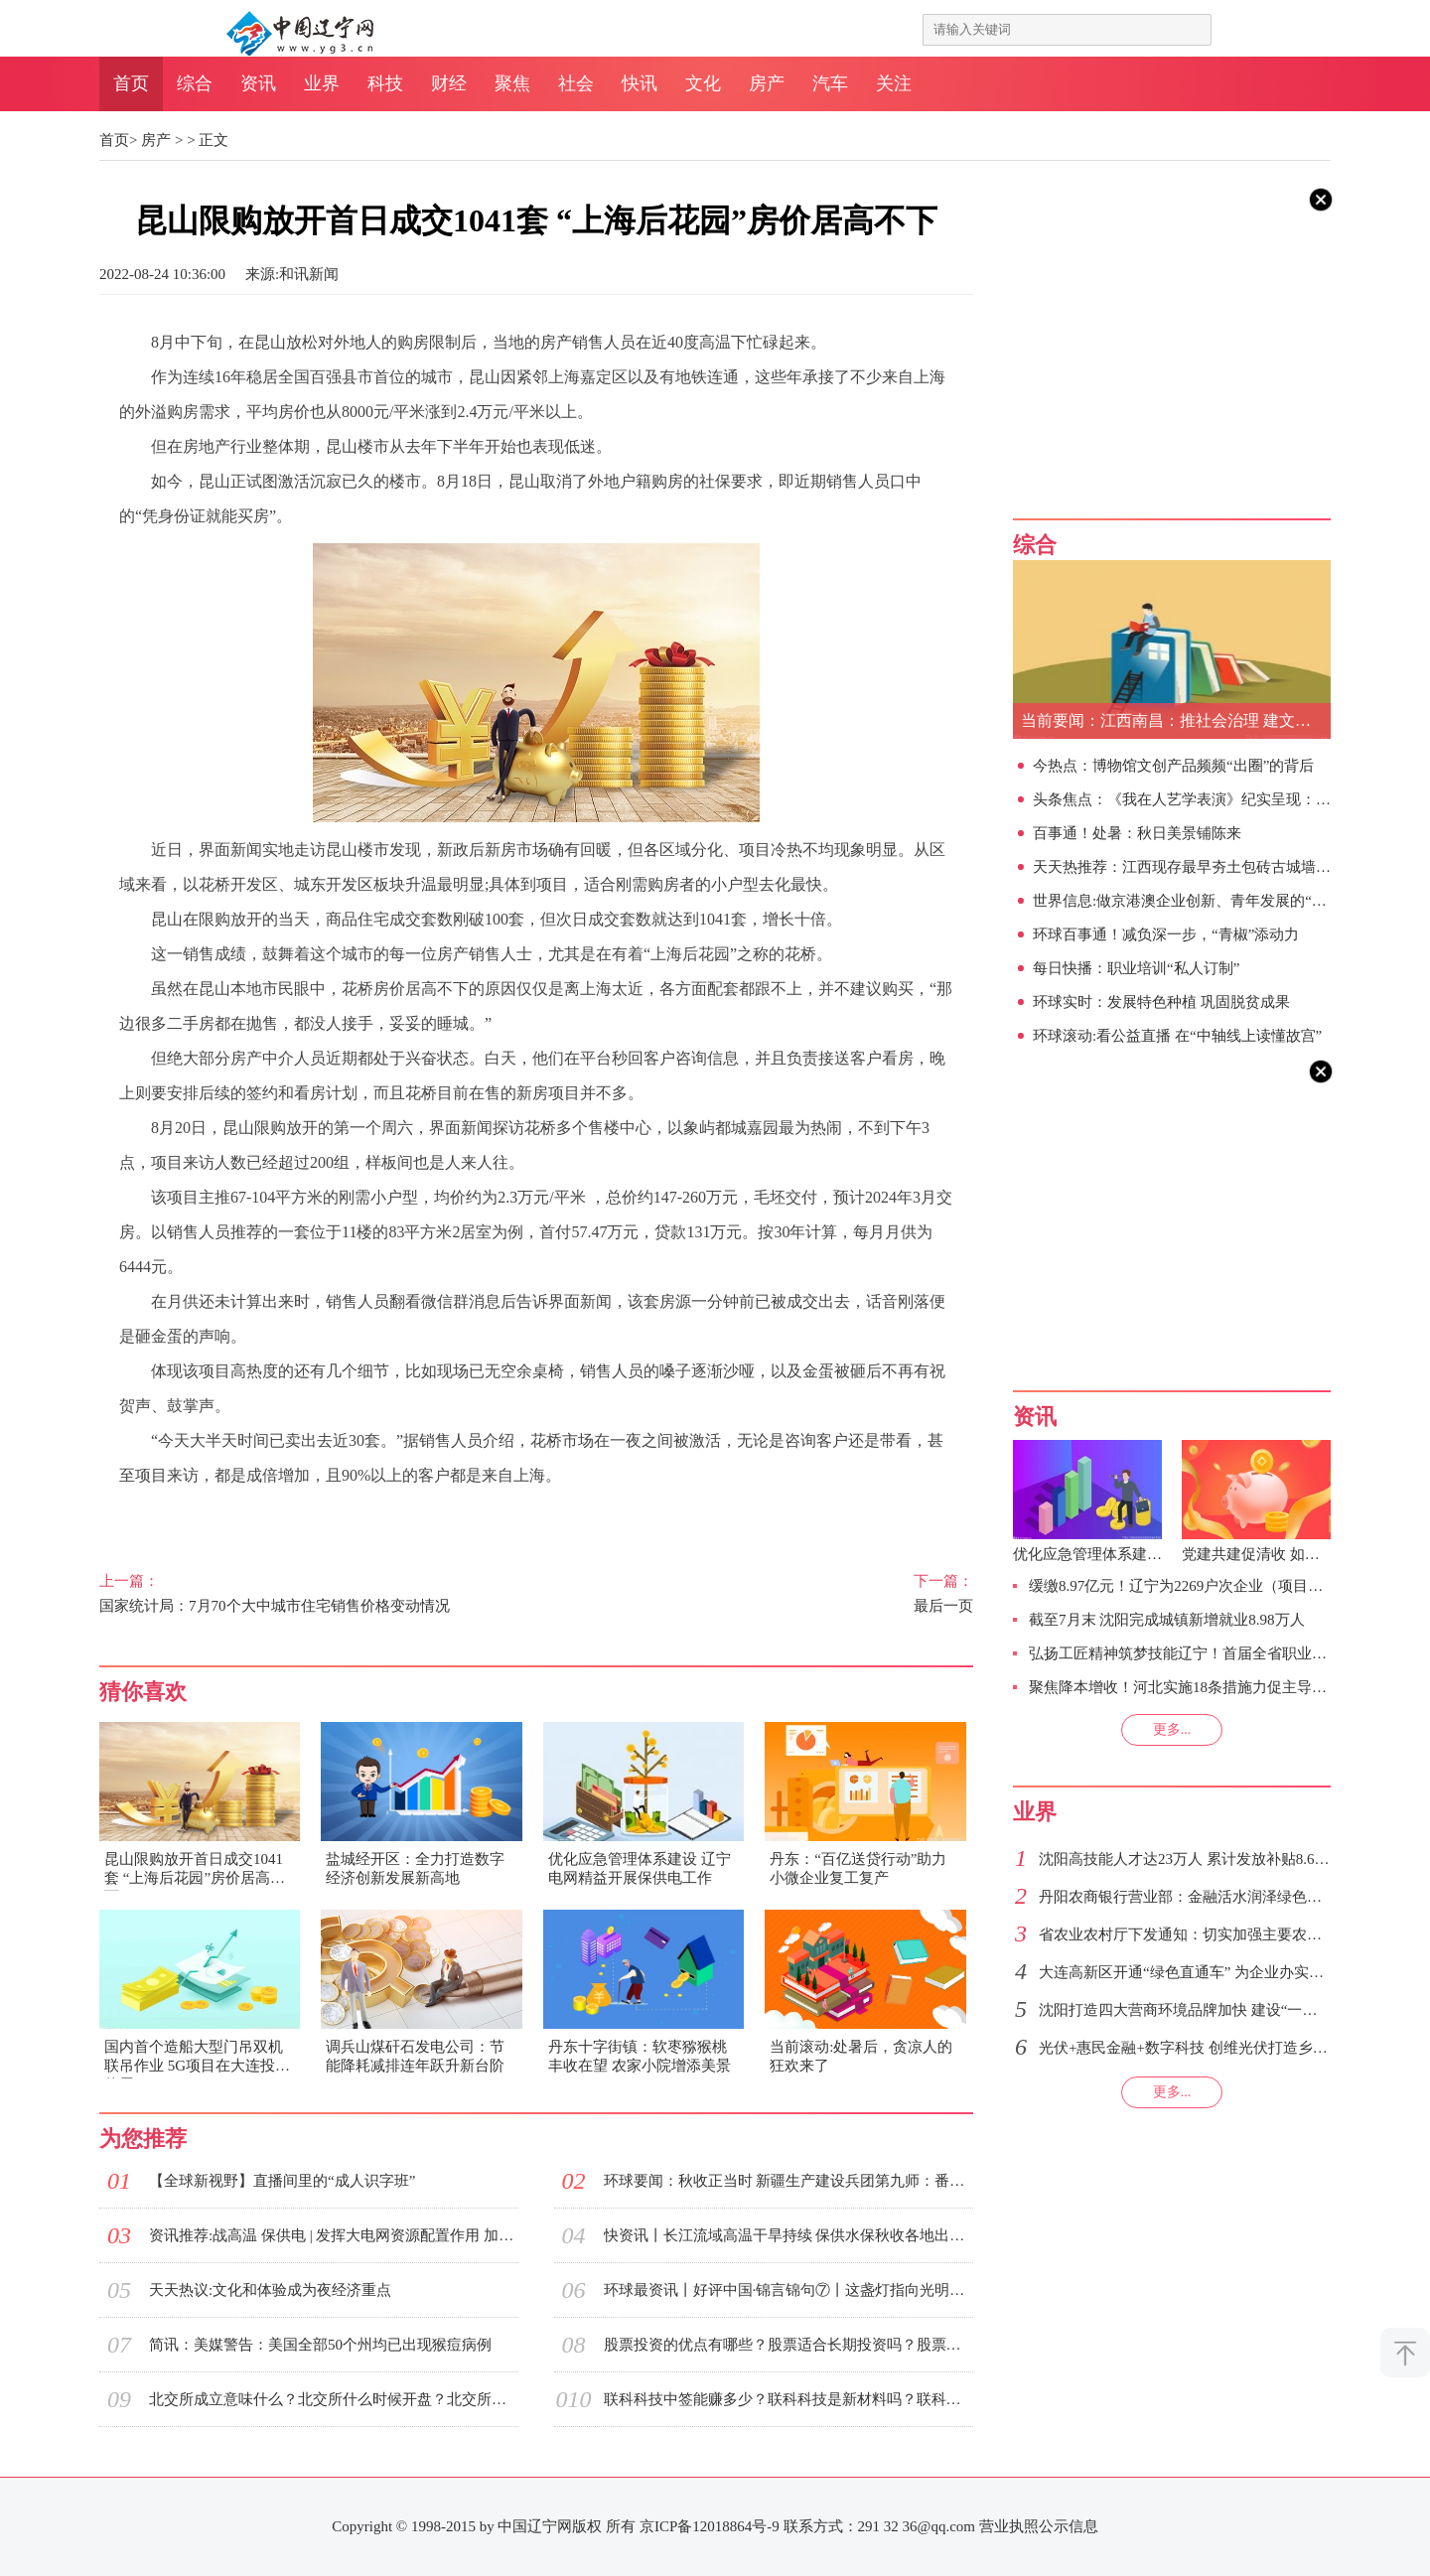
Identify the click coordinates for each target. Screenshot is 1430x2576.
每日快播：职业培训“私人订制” (1136, 968)
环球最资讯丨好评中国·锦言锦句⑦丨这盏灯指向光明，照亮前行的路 (788, 2290)
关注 (894, 83)
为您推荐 (143, 2138)
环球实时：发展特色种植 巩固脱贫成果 (1161, 1002)
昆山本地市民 (447, 1516)
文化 (703, 83)
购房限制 (183, 1516)
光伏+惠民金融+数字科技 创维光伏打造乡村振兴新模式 (1220, 2048)
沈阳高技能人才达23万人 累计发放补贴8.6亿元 (1192, 1859)
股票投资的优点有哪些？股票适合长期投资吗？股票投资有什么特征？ (788, 2345)
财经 (449, 83)
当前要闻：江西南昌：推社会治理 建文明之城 (1176, 720)
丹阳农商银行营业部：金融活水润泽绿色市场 (1188, 1897)
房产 (767, 83)
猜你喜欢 (143, 1691)
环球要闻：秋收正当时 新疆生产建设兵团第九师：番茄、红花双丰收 (788, 2181)
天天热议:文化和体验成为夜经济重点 (270, 2290)
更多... (1172, 1729)
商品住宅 (358, 1516)
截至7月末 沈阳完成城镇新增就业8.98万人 (1167, 1620)
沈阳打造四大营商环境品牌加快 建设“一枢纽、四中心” (1218, 2010)
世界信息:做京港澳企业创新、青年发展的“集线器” (1197, 901)
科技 (385, 83)
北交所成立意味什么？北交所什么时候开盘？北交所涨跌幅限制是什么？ (333, 2399)
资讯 (258, 83)
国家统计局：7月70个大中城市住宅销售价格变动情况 (296, 1592)
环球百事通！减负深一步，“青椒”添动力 (1166, 934)
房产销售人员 (271, 1516)
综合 (195, 83)
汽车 (830, 83)
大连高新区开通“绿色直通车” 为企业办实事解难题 (1203, 1972)
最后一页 (776, 1592)
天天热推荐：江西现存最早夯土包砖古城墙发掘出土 (1204, 867)
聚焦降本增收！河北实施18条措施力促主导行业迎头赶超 (1215, 1687)
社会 (576, 83)
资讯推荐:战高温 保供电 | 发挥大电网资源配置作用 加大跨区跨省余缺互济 (333, 2235)
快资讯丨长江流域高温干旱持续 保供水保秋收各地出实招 (788, 2235)
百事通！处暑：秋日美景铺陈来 (1137, 833)
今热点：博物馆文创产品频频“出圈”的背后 (1173, 766)
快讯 (639, 83)
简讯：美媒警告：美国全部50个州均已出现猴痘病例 (320, 2345)
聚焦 (512, 83)
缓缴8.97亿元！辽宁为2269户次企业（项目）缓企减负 (1205, 1586)
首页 (131, 83)
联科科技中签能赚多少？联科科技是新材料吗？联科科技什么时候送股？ (788, 2399)
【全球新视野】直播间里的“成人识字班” (282, 2181)
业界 (322, 83)
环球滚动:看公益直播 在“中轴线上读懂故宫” (1177, 1036)
